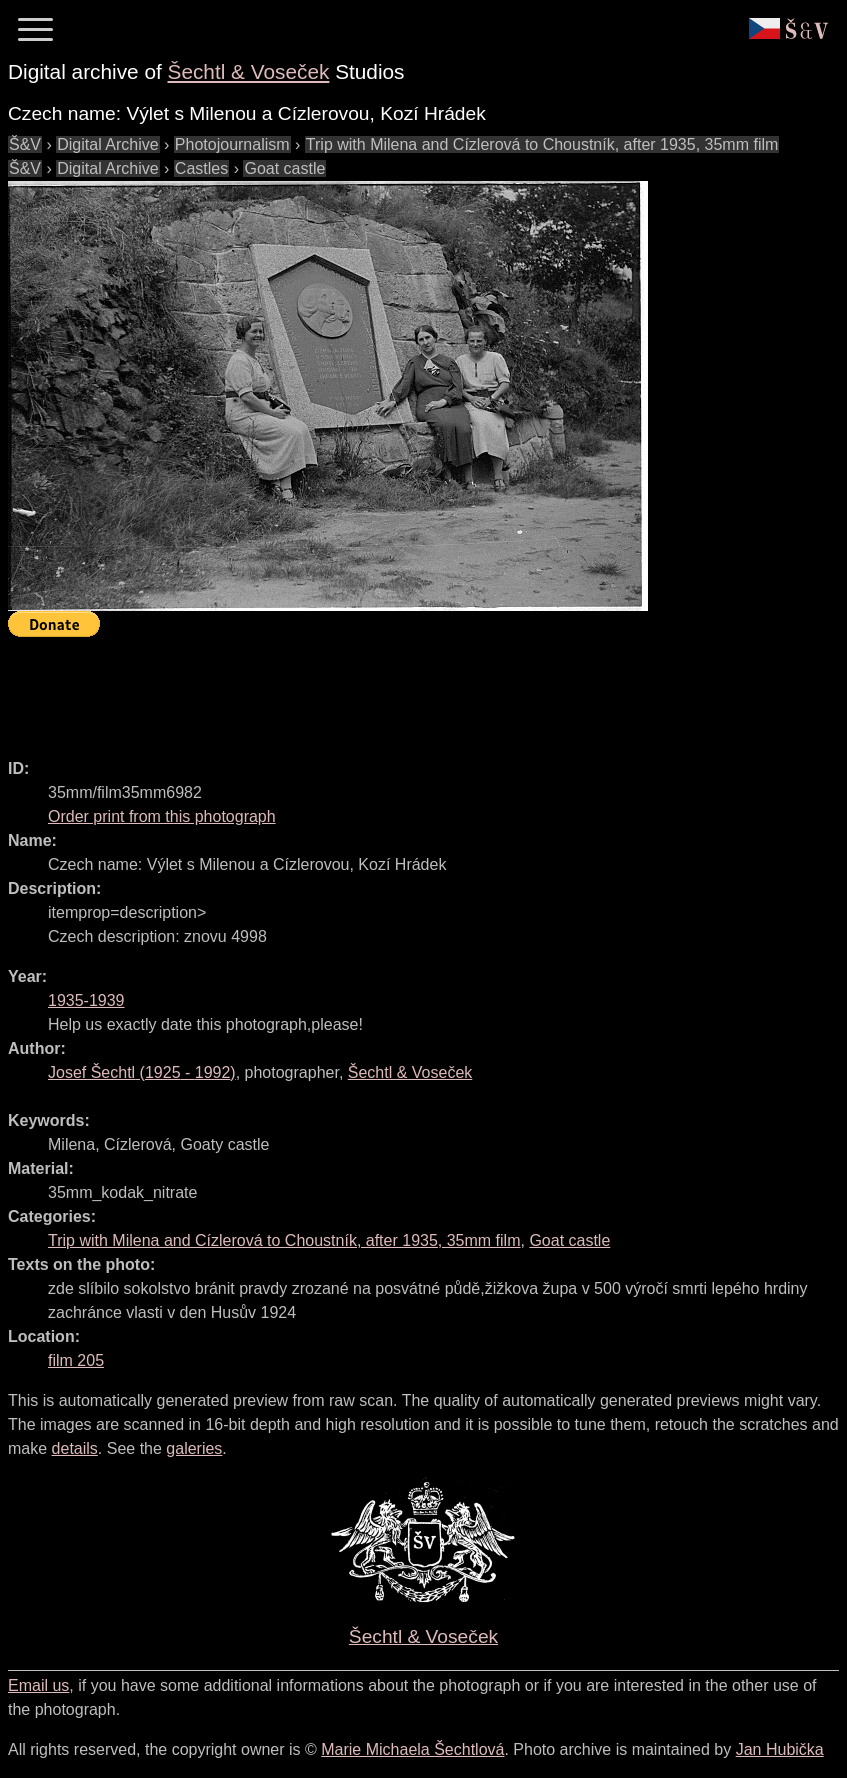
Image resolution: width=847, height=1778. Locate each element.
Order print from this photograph (162, 816)
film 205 (76, 1360)
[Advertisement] (372, 689)
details (75, 1448)
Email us (38, 1685)
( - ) (142, 1072)
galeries (194, 1448)
